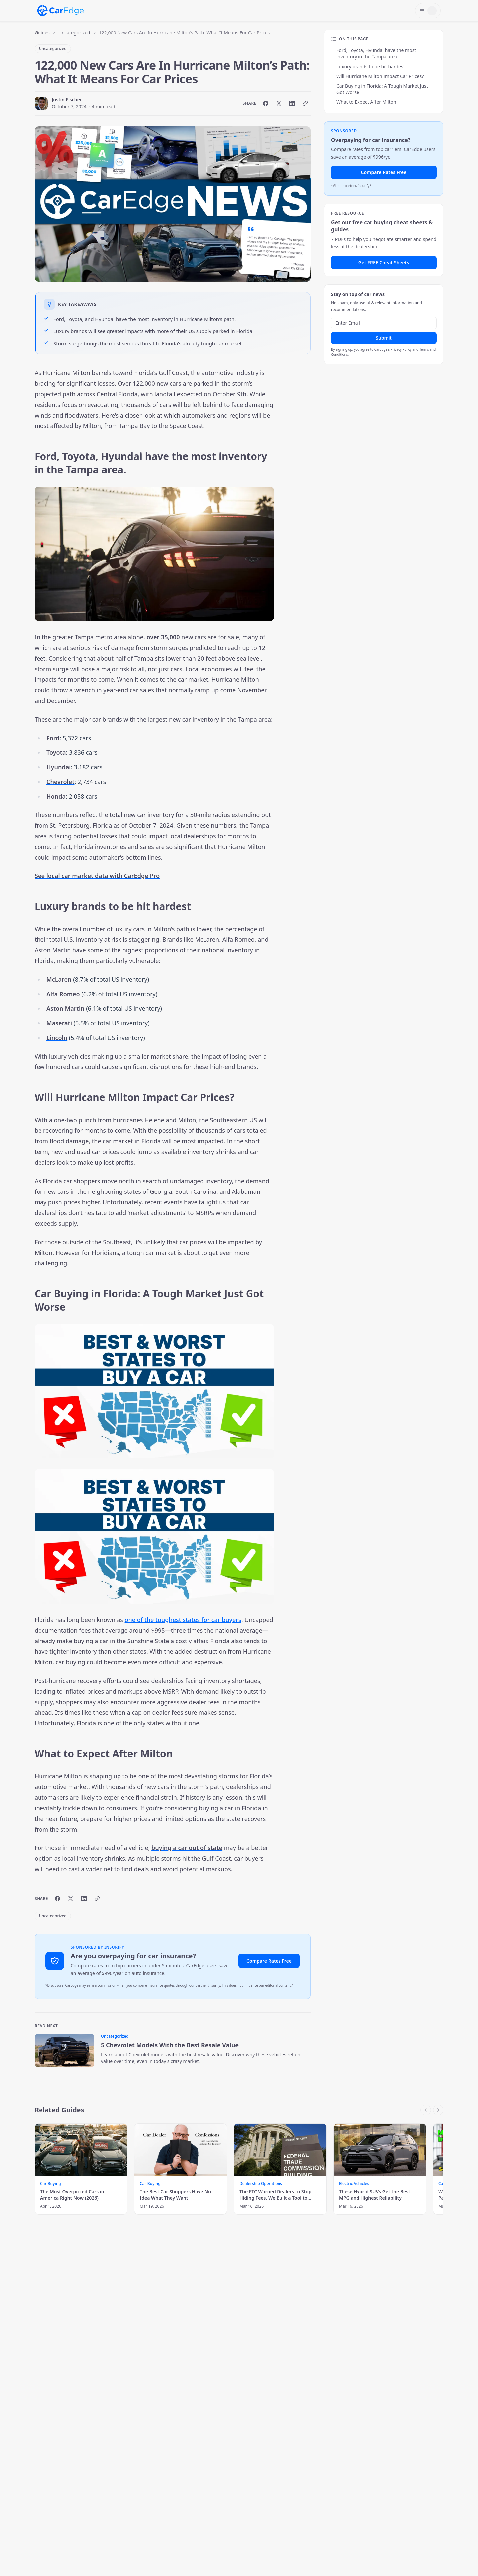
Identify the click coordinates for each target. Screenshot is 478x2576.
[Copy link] (305, 103)
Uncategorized (74, 33)
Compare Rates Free (269, 1961)
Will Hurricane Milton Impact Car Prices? (380, 76)
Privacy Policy (401, 349)
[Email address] (384, 323)
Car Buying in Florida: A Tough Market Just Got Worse (382, 89)
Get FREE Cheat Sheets (383, 262)
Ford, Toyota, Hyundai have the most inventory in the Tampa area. (376, 53)
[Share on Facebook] (265, 103)
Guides (42, 33)
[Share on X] (279, 103)
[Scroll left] (425, 2110)
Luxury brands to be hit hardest (370, 66)
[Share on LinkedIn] (292, 103)
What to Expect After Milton (366, 102)
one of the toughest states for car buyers (183, 1620)
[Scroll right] (438, 2110)
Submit (384, 338)
